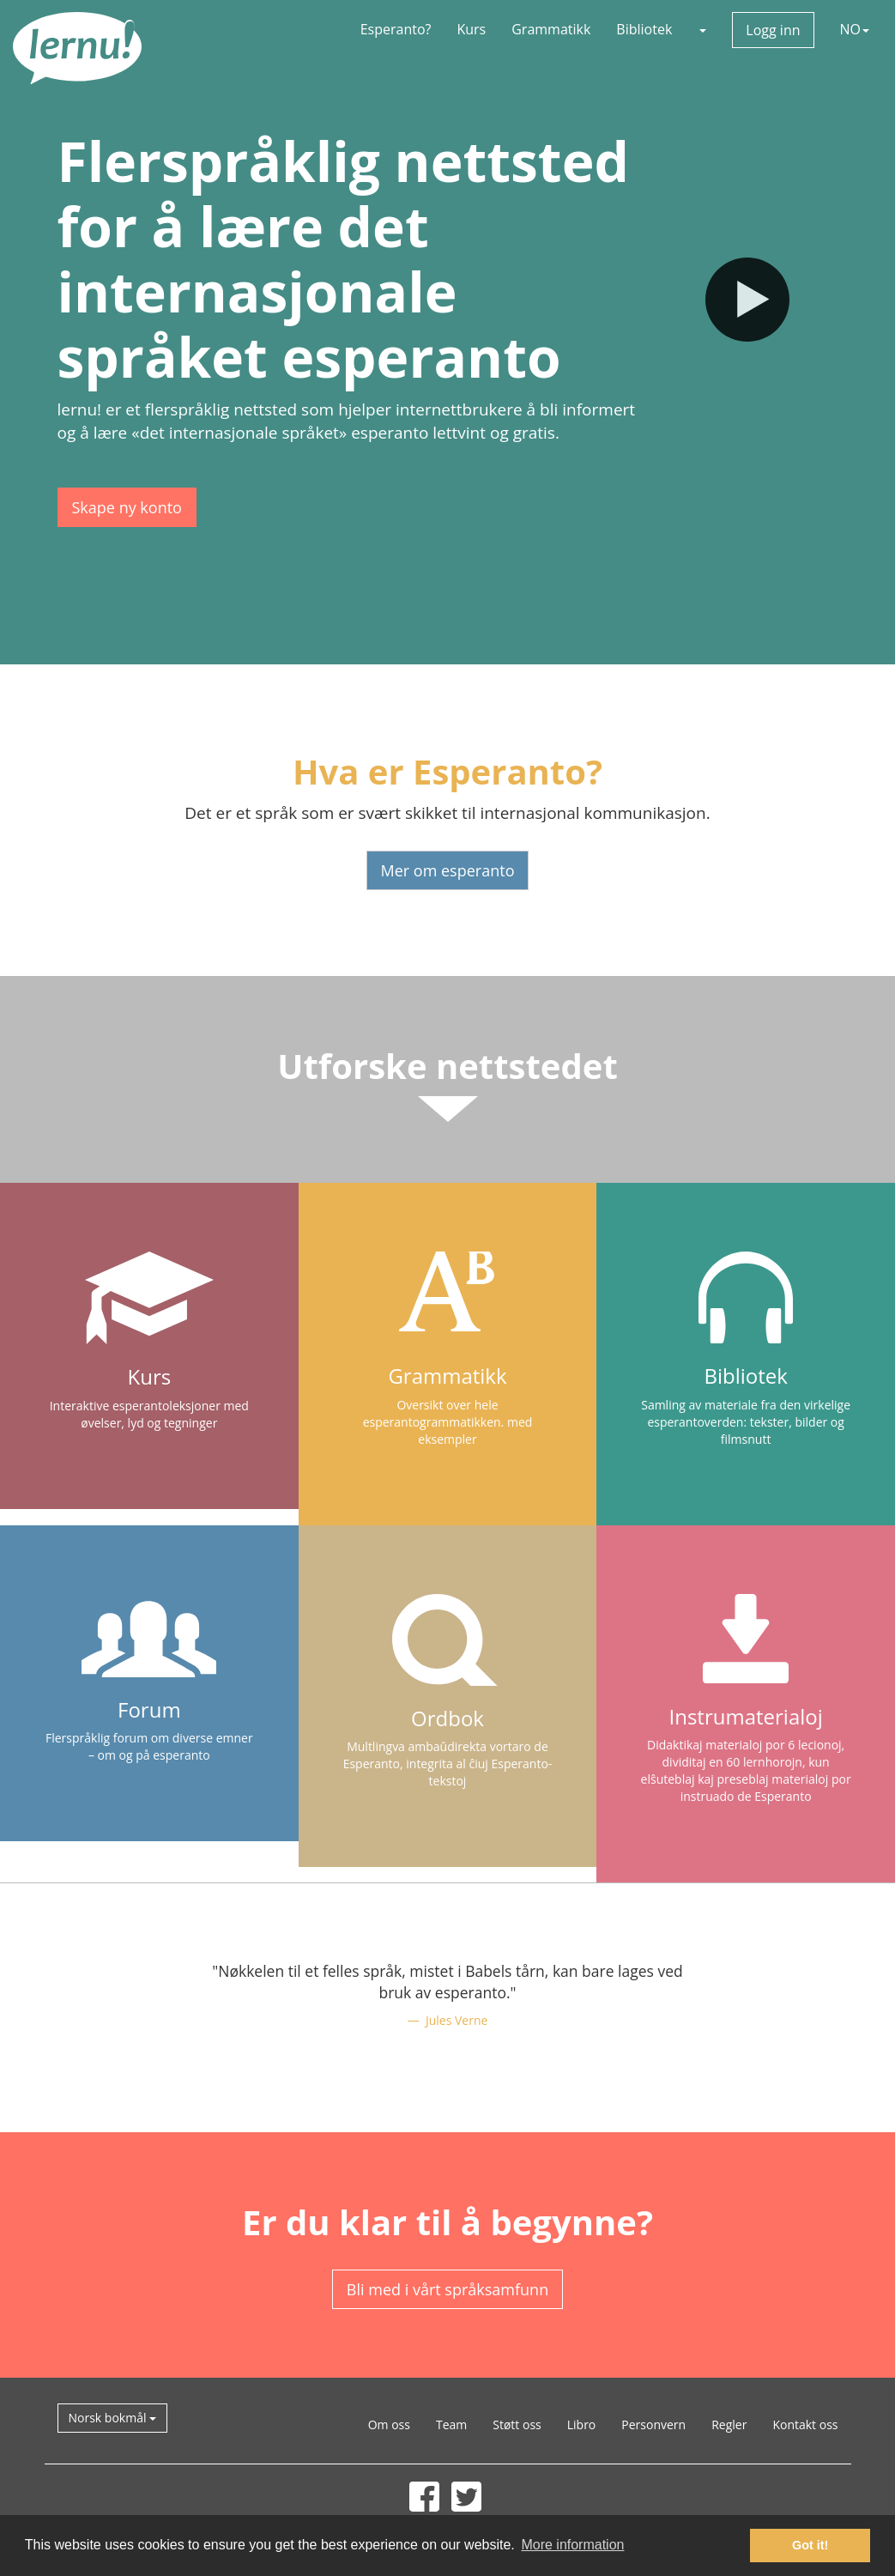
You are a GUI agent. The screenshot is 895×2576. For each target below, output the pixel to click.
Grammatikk (550, 29)
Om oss (389, 2424)
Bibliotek (644, 29)
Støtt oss (517, 2424)
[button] (702, 29)
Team (451, 2424)
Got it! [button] (810, 2545)
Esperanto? (396, 29)
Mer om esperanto (448, 870)
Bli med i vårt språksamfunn (447, 2289)
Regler (729, 2424)
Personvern (653, 2424)
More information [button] (572, 2544)
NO (855, 29)
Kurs (471, 29)
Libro (581, 2424)
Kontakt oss (805, 2424)
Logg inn (773, 30)
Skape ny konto (127, 507)
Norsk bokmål (113, 2417)
